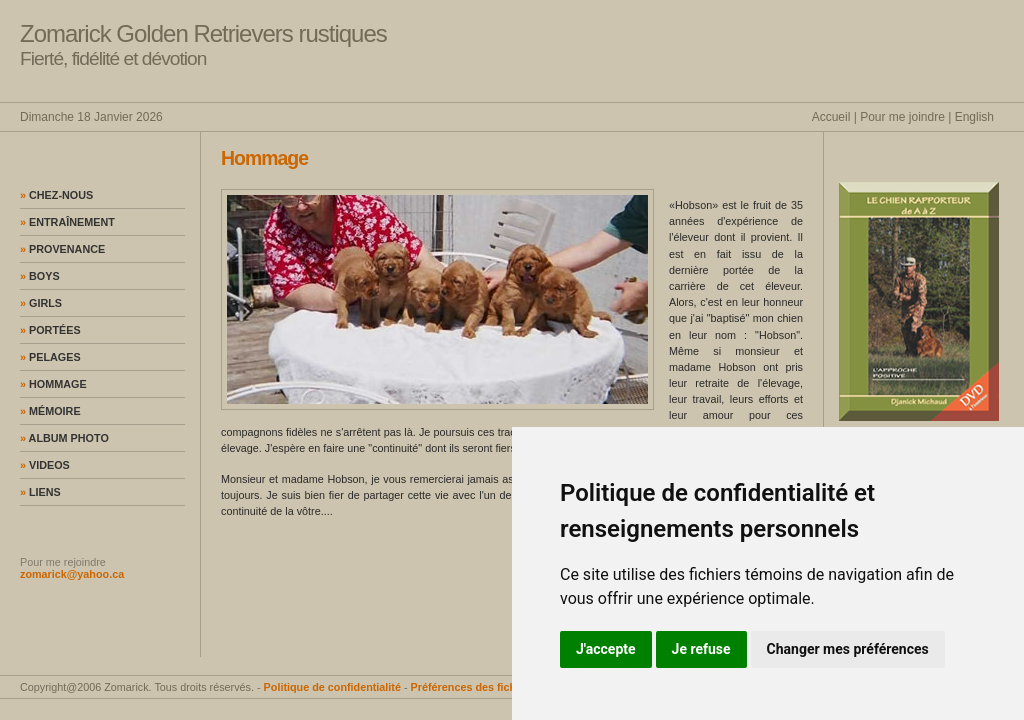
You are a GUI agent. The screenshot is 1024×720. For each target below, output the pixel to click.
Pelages (50, 357)
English (974, 117)
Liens (40, 492)
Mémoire (50, 411)
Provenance (62, 249)
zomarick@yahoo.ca (72, 574)
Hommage (53, 384)
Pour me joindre (902, 117)
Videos (45, 465)
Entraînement (67, 222)
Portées (50, 330)
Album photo (64, 438)
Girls (41, 303)
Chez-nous (56, 195)
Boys (40, 276)
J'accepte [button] (606, 649)
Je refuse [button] (701, 649)
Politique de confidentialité (332, 687)
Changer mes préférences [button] (848, 649)
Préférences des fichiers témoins (495, 687)
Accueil (831, 117)
